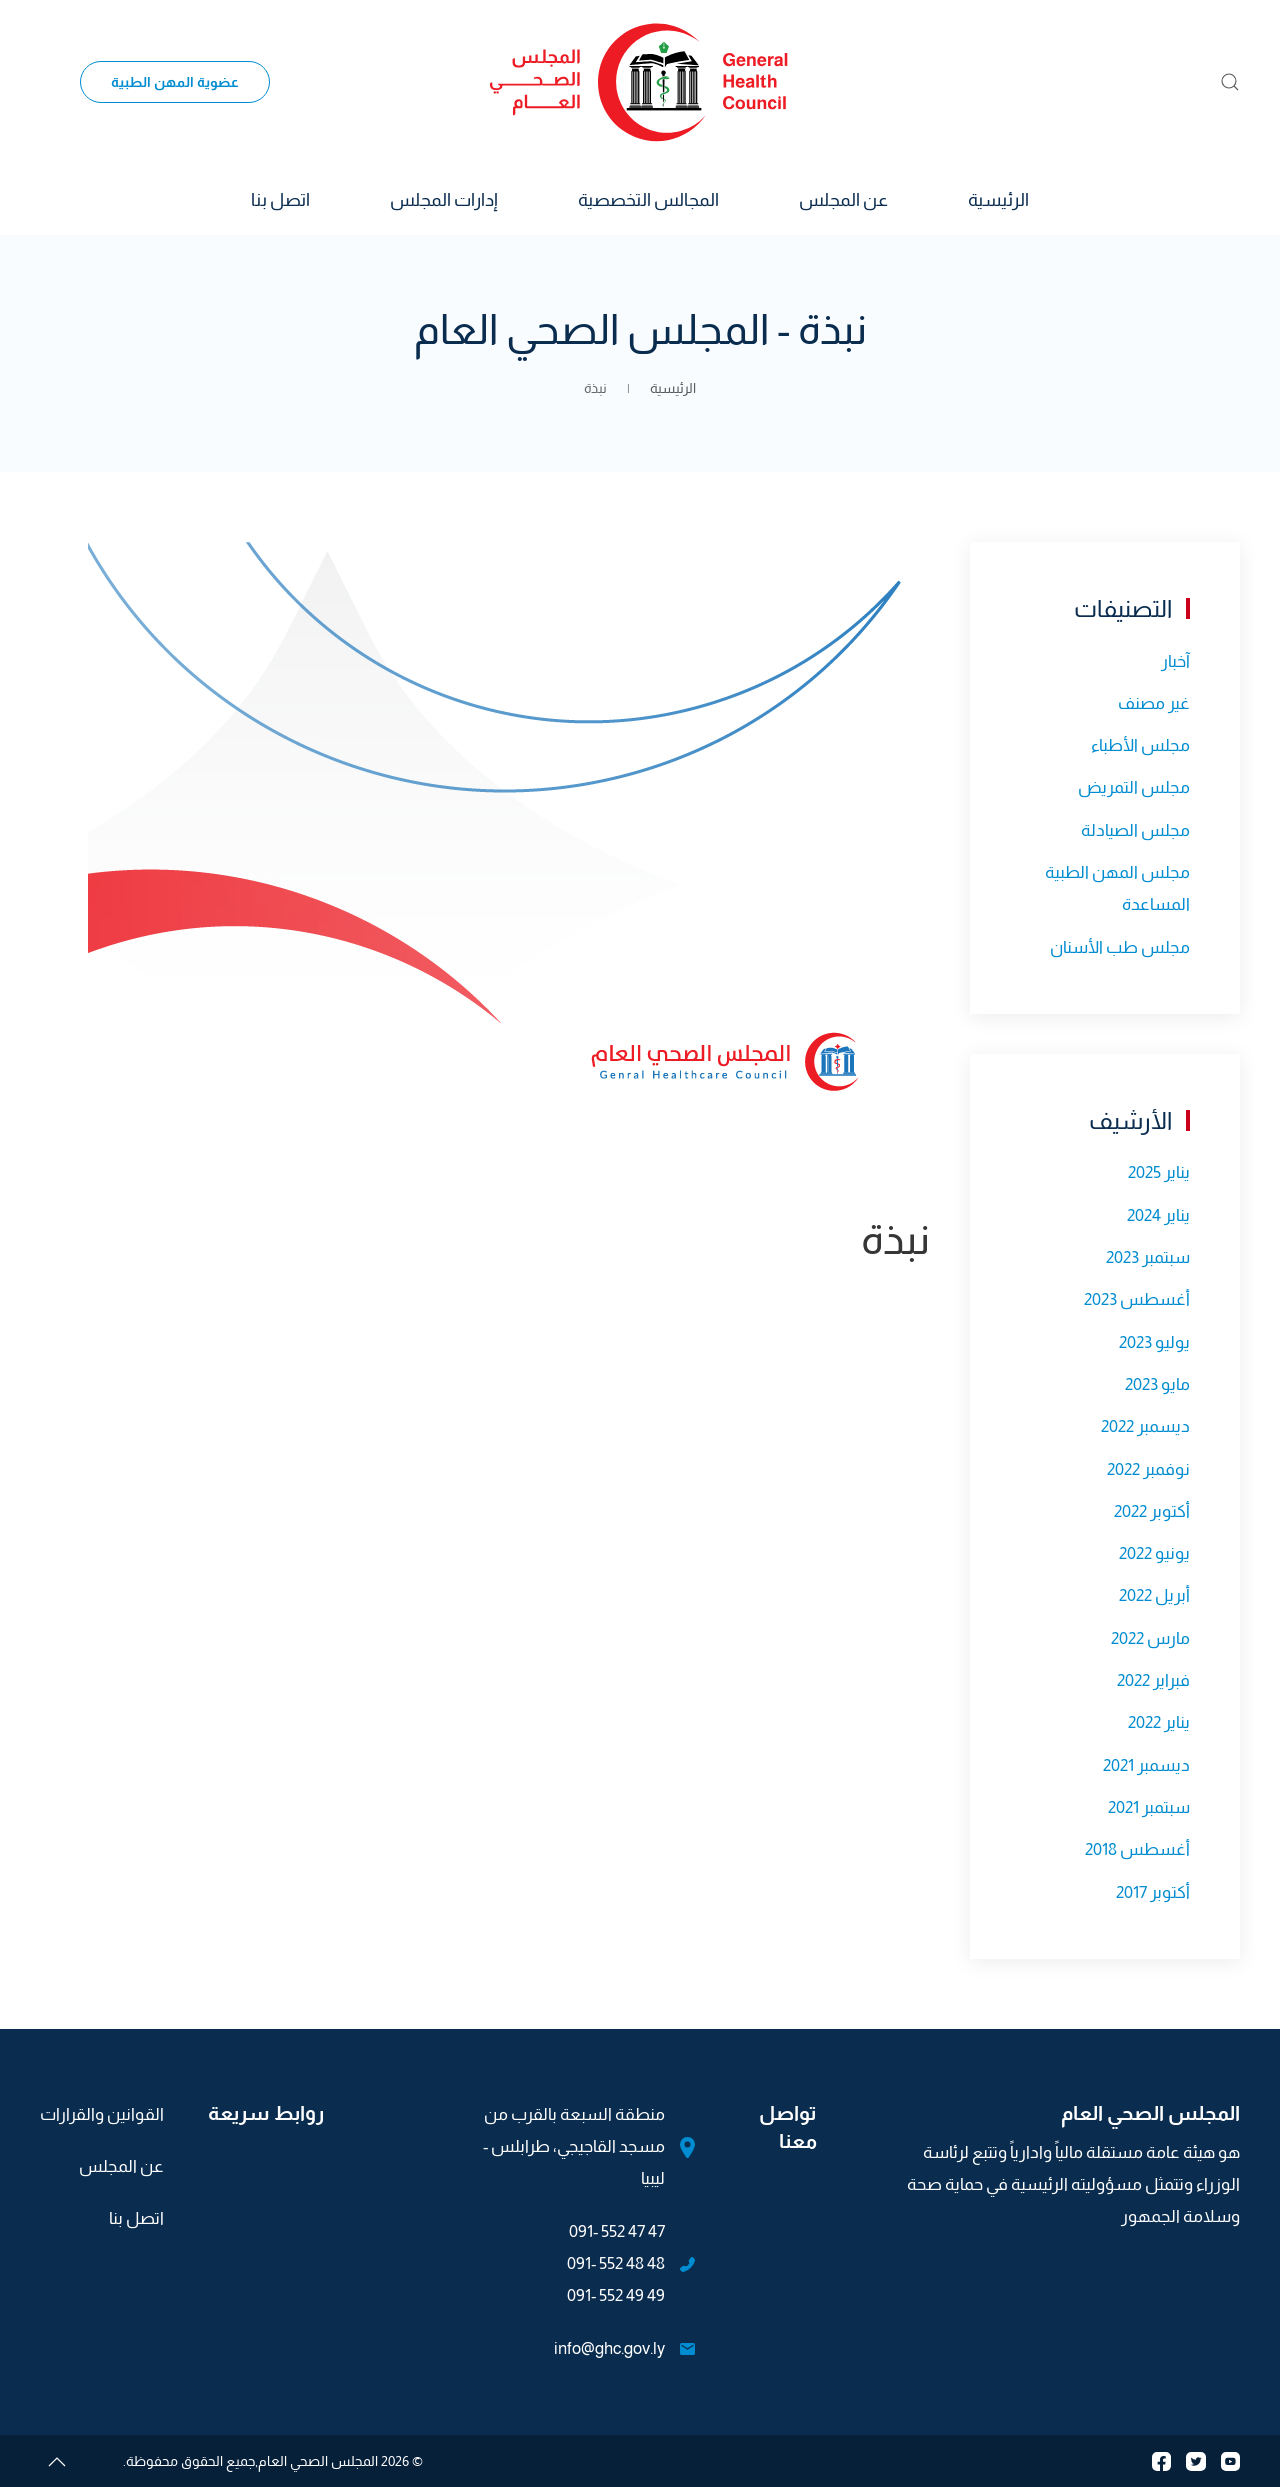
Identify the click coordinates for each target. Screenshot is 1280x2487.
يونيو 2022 (1154, 1553)
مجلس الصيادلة (1135, 830)
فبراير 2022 (1153, 1680)
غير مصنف (1154, 703)
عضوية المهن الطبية (175, 82)
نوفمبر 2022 (1148, 1469)
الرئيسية (998, 200)
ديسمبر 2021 (1146, 1765)
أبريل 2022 (1154, 1595)
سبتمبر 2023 (1148, 1257)
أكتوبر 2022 (1152, 1511)
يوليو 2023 (1154, 1342)
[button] (1230, 82)
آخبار (1175, 661)
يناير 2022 (1159, 1722)
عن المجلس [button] (843, 200)
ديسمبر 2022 (1145, 1426)
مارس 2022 (1150, 1638)
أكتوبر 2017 (1153, 1892)
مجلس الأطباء (1140, 745)
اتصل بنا (280, 200)
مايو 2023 (1157, 1384)
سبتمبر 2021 (1149, 1807)
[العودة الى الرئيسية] (640, 82)
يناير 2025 (1159, 1172)
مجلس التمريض (1134, 787)
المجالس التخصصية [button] (648, 200)
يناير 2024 (1158, 1215)
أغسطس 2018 (1137, 1849)
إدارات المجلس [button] (444, 200)
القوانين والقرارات (102, 2114)
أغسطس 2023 (1137, 1299)
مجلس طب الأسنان (1120, 947)
